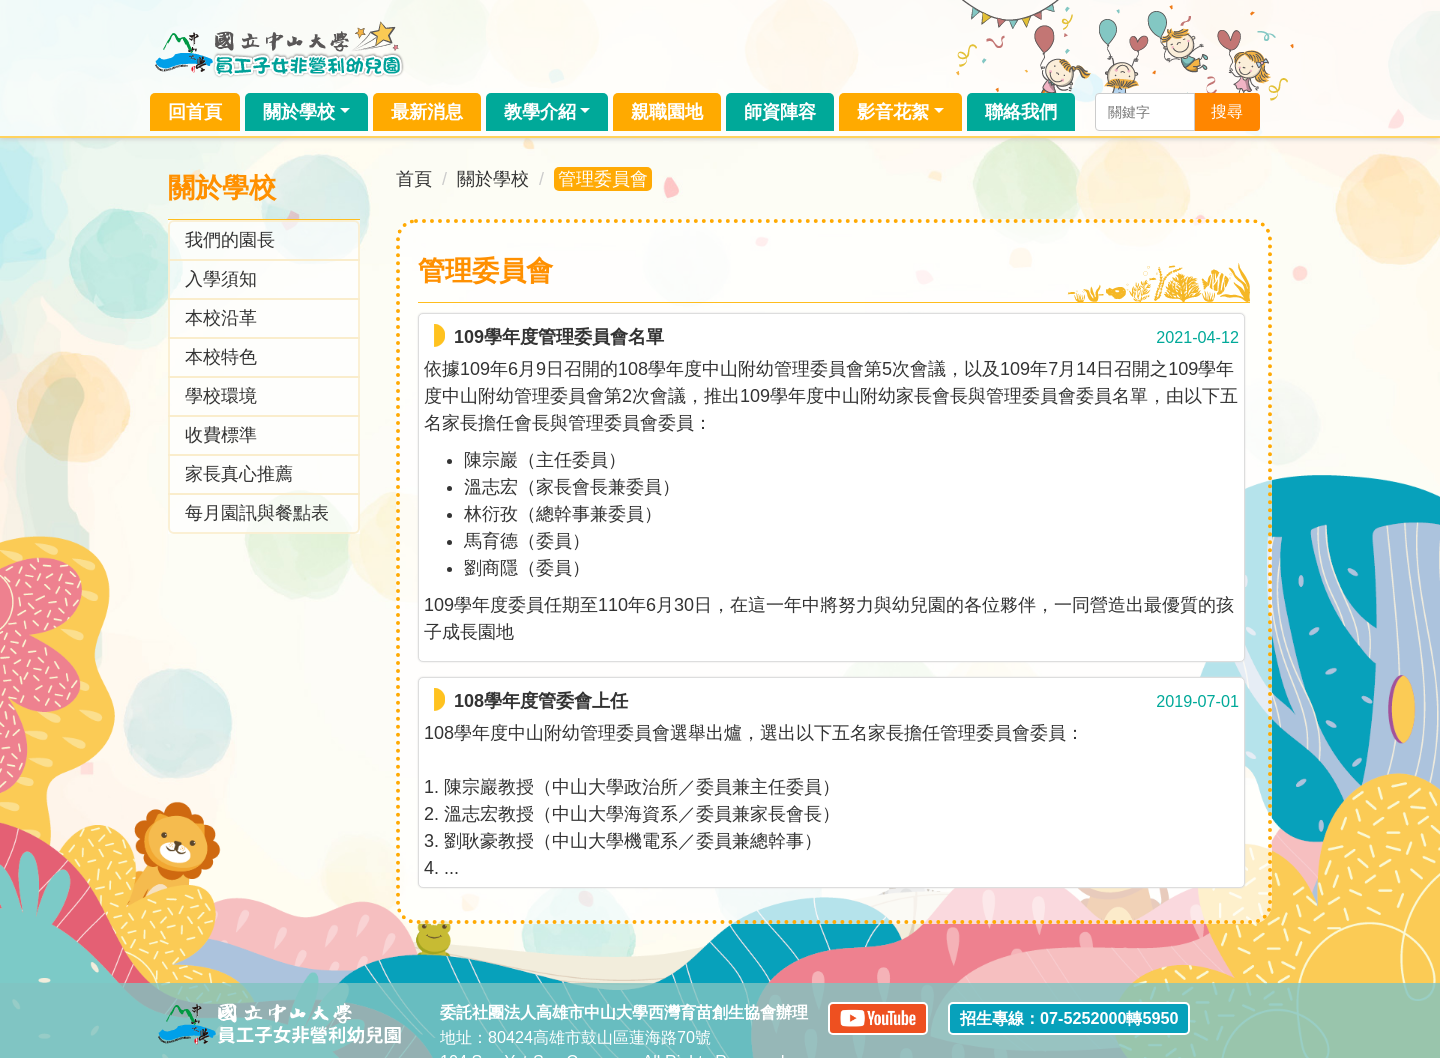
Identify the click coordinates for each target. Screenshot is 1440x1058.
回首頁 (195, 112)
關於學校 (493, 179)
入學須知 (221, 279)
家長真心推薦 (239, 474)
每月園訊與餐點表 (257, 513)
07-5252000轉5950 (1109, 1018)
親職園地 (667, 112)
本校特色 (221, 357)
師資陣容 (780, 112)
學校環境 (221, 396)
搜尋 (1227, 111)
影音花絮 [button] (893, 112)
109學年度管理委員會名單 (559, 337)
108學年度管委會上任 (541, 701)
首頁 (414, 179)
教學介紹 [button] (540, 112)
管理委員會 (603, 179)
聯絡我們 (1021, 112)
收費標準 (221, 435)
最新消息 (427, 112)
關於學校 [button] (299, 112)
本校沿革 (221, 318)
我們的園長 (230, 240)
